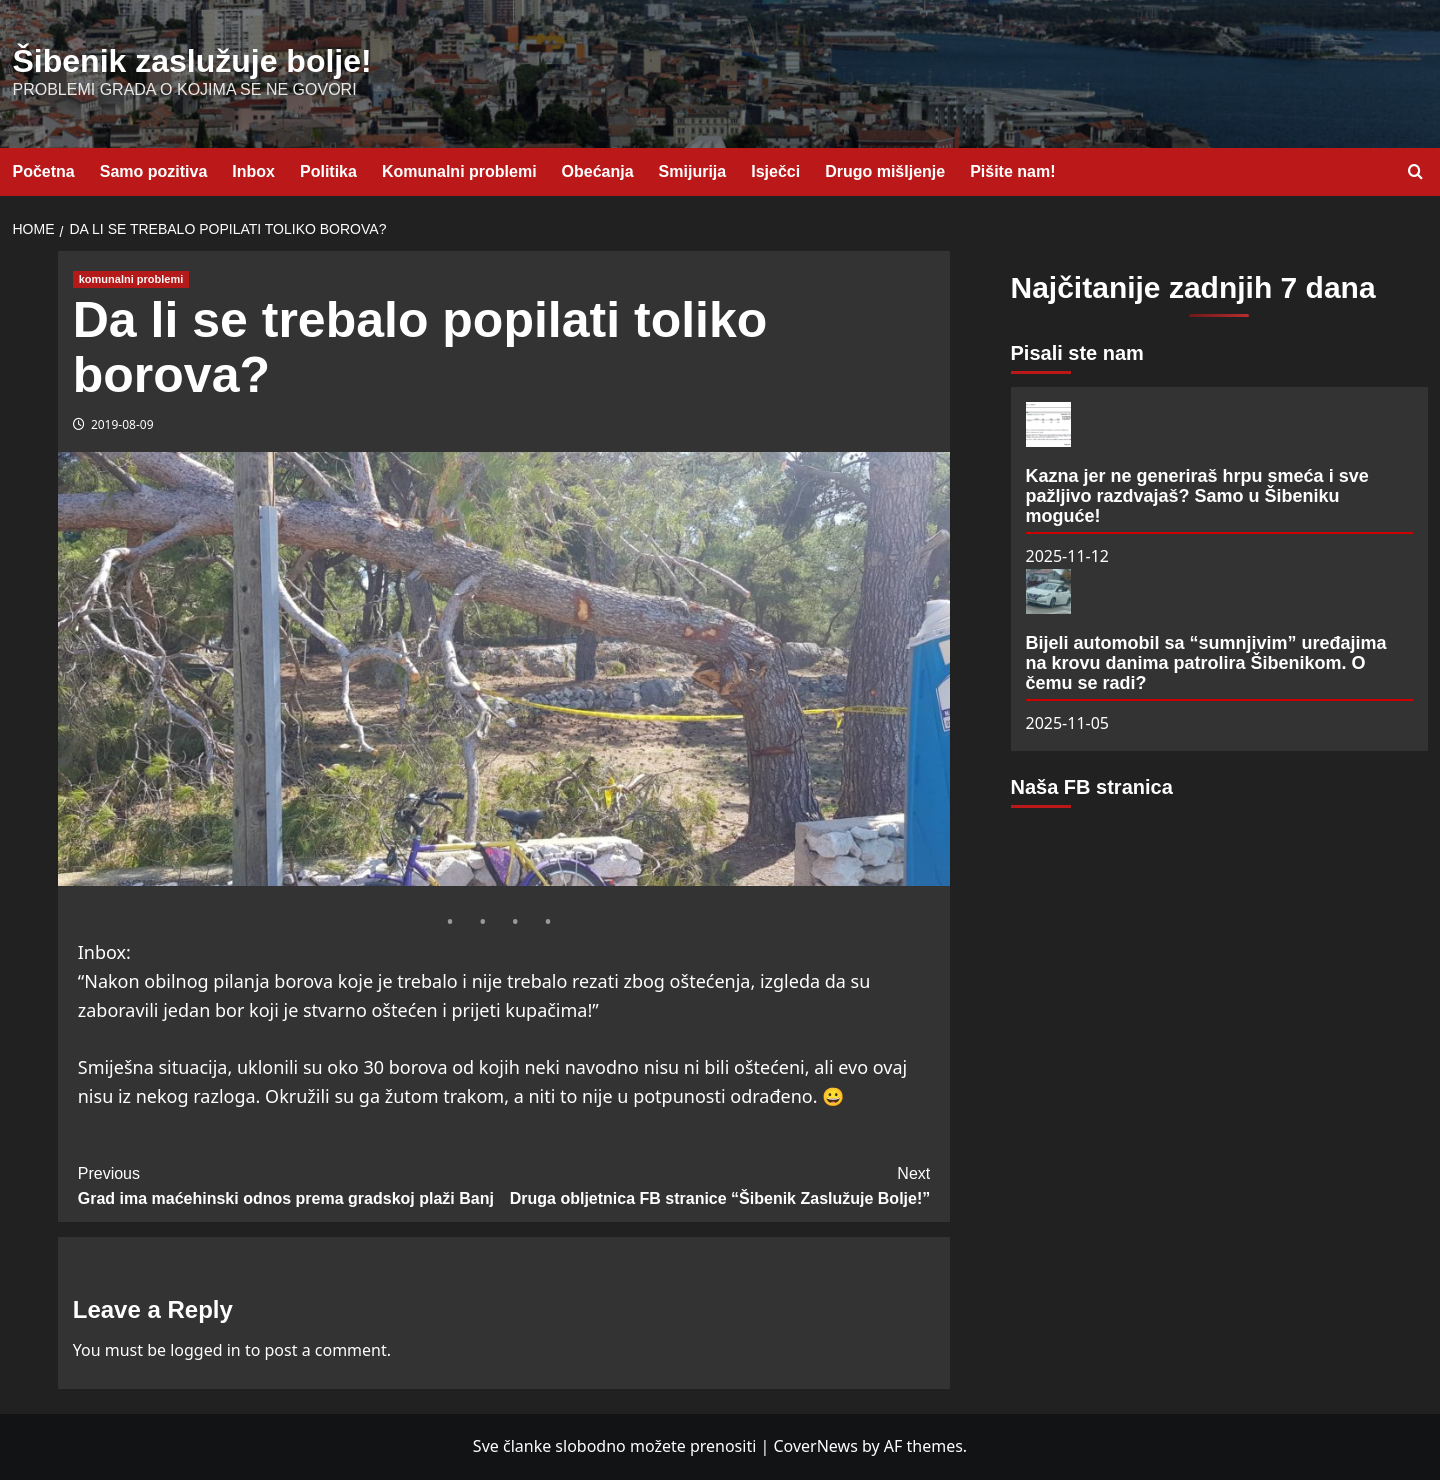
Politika (328, 171)
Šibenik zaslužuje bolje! (192, 61)
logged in (205, 1350)
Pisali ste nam (1077, 353)
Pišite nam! (1012, 171)
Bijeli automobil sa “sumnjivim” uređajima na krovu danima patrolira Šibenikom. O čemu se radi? (1206, 663)
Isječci (775, 171)
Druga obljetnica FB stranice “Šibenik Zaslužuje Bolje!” (717, 1184)
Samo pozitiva (154, 171)
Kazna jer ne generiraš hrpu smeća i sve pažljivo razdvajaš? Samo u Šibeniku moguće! (1197, 496)
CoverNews (815, 1446)
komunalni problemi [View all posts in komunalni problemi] (131, 279)
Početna (44, 171)
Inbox (253, 171)
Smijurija (693, 171)
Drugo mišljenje (885, 171)
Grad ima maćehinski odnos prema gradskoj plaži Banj (291, 1184)
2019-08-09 (122, 424)
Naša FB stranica (1092, 787)
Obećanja (598, 171)
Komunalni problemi (459, 171)
